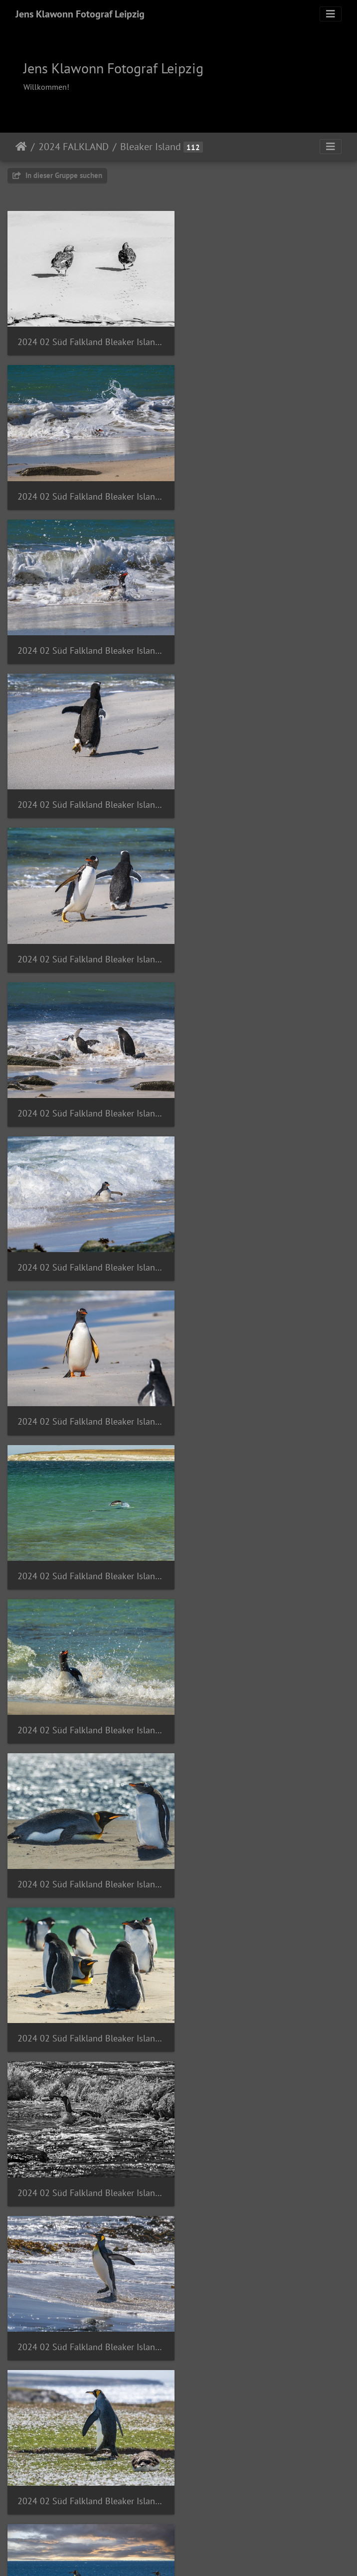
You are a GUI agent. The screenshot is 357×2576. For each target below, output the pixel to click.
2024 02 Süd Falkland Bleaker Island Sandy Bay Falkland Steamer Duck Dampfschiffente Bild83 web (89, 340)
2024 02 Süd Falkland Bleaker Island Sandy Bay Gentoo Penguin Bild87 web (89, 947)
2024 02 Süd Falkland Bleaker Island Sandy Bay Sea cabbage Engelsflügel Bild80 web (89, 1858)
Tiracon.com (213, 2555)
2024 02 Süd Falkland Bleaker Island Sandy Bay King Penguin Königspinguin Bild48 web (89, 1706)
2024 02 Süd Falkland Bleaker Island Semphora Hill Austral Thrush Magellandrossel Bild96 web (268, 2010)
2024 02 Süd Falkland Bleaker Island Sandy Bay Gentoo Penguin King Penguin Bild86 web (268, 1099)
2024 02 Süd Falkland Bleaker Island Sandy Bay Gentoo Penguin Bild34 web (268, 491)
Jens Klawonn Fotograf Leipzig (80, 13)
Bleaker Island (150, 146)
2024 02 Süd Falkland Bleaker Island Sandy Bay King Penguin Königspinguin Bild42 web (89, 1554)
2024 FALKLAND (73, 146)
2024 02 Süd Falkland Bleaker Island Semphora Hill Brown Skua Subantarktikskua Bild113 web (89, 2314)
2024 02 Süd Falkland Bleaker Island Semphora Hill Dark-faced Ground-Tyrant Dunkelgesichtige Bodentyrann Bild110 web (268, 2314)
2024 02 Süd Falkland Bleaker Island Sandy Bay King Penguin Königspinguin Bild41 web (268, 1403)
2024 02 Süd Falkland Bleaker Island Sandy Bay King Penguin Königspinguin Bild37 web (89, 1251)
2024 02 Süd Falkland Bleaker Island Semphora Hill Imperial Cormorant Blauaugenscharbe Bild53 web (268, 2466)
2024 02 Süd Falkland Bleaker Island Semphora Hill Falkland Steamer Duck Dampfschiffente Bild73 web (89, 2466)
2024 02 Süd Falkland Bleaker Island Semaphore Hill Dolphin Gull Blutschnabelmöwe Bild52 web (268, 1858)
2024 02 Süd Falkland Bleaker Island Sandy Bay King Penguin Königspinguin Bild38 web (268, 1251)
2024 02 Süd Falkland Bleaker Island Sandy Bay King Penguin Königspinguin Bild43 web (268, 1554)
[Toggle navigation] (331, 13)
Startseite (21, 146)
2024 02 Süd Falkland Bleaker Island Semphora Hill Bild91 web (89, 2162)
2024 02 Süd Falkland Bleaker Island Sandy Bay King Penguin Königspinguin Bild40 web (89, 1403)
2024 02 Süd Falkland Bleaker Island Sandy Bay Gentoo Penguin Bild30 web (268, 340)
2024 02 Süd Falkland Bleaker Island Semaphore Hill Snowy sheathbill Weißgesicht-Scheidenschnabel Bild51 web (89, 2010)
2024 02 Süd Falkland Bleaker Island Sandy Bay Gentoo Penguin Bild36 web (268, 643)
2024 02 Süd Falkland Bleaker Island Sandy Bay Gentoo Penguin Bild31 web (89, 491)
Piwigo (175, 2555)
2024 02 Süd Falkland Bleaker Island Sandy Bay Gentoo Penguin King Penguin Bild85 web (89, 1099)
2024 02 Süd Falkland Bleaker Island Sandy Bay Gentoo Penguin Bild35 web (89, 643)
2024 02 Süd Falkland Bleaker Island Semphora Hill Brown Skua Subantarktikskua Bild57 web (268, 2162)
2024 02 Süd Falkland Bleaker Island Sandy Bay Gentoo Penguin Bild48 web (268, 795)
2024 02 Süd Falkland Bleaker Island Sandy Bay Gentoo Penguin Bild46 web (89, 795)
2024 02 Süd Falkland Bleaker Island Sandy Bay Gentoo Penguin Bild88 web (268, 947)
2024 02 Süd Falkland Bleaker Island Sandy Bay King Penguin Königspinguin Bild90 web (268, 1706)
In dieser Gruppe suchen (57, 175)
